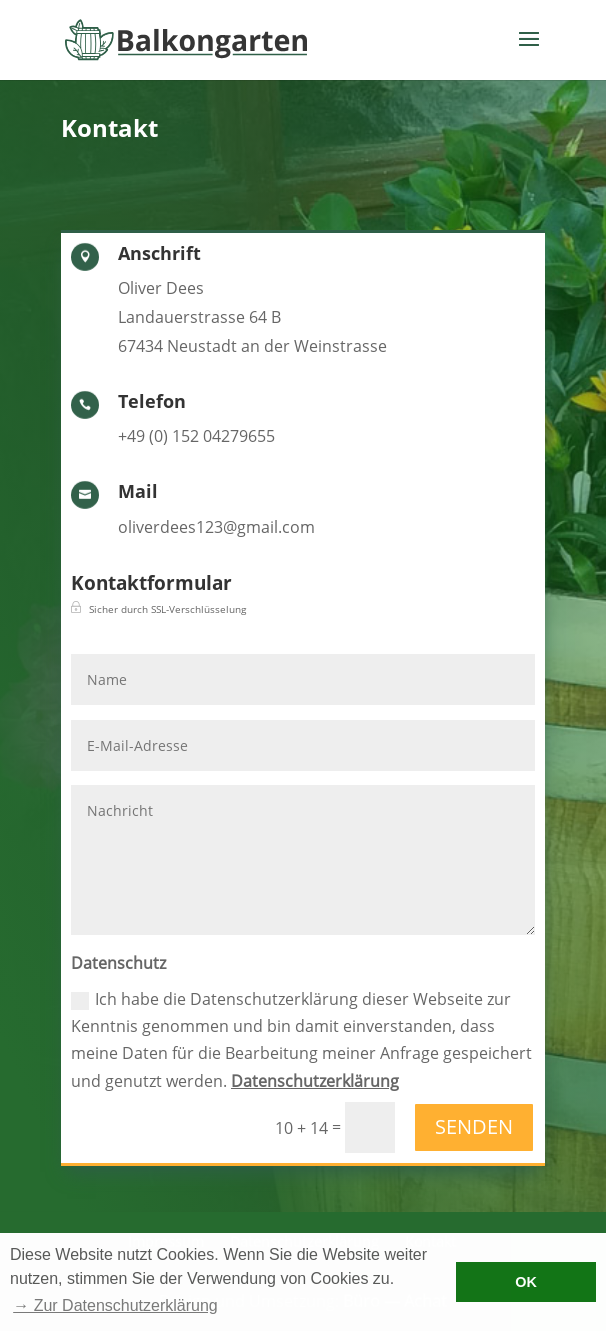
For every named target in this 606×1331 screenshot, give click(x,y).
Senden (474, 1126)
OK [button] (526, 1282)
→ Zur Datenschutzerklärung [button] (115, 1305)
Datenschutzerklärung (315, 1081)
